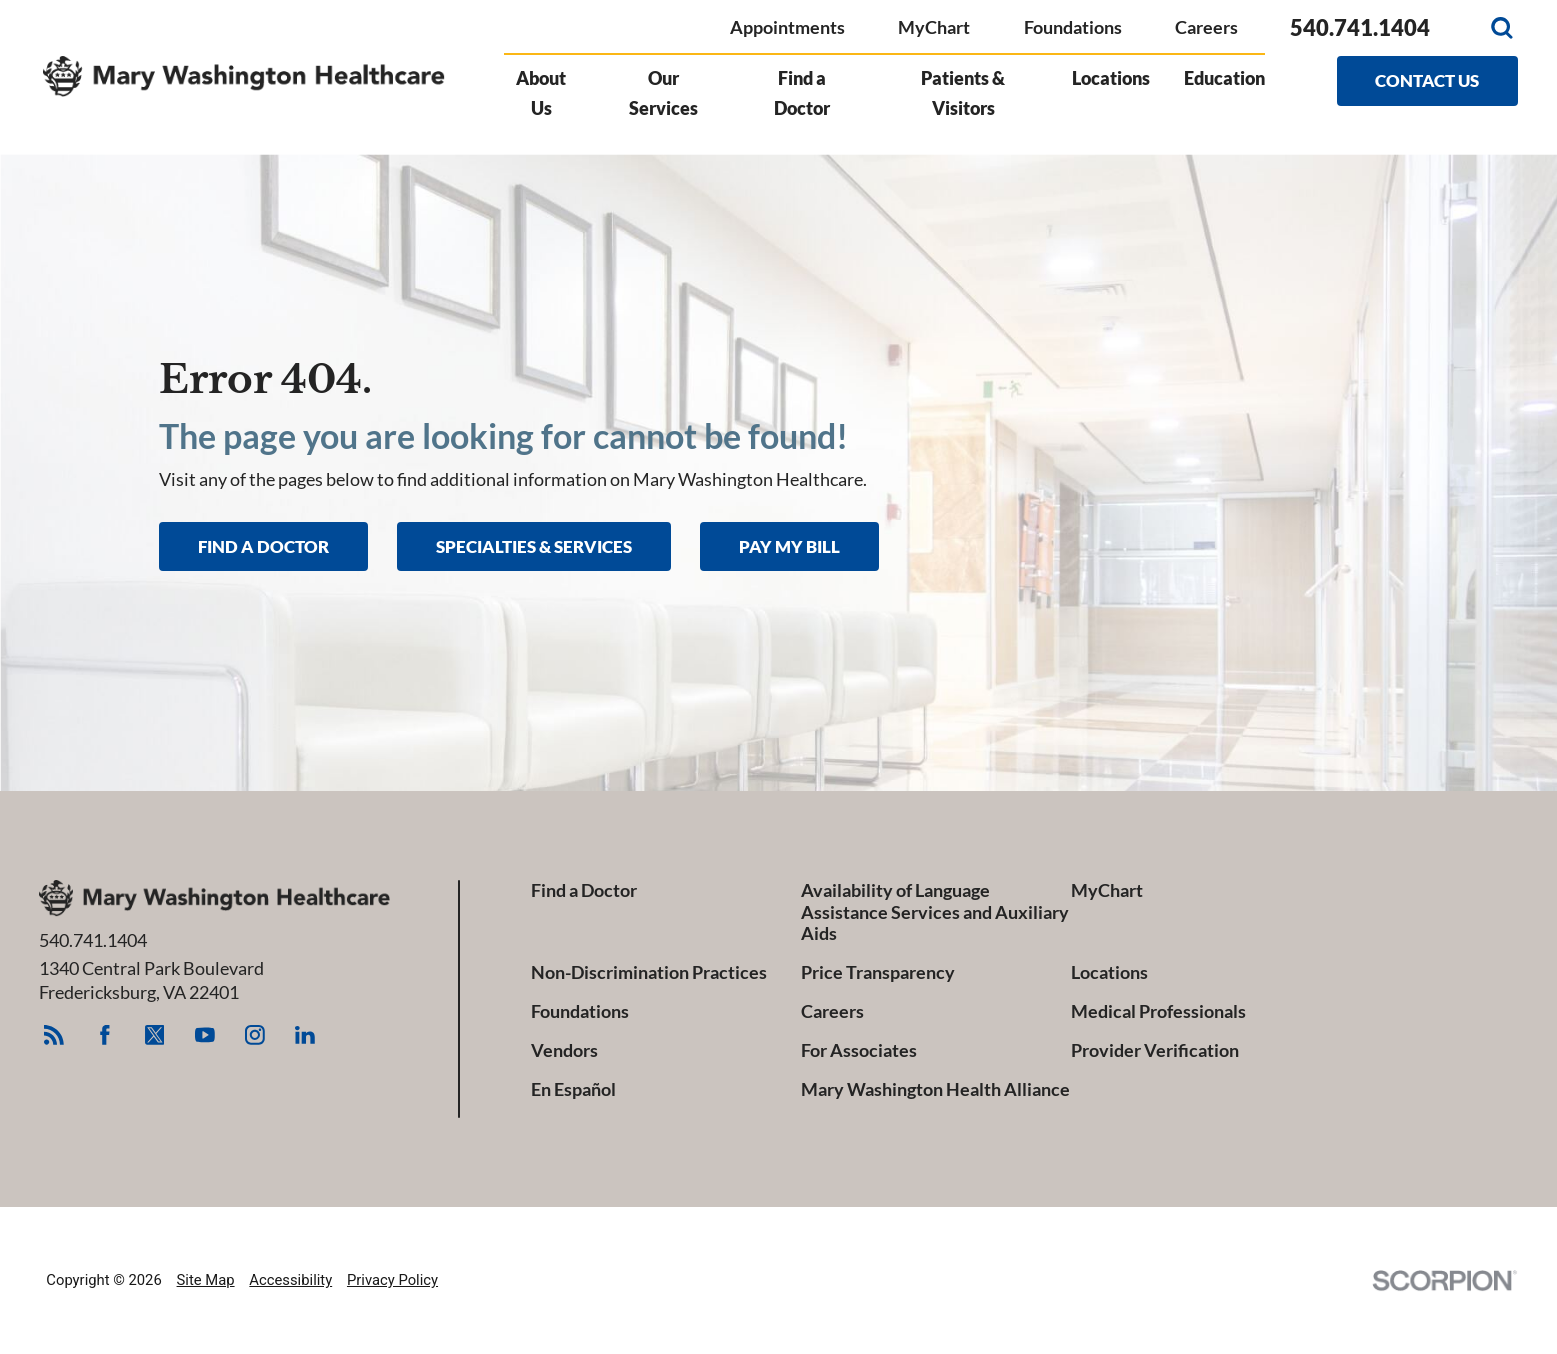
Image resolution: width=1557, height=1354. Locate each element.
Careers (1206, 27)
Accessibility (290, 1280)
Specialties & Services (534, 546)
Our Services (663, 93)
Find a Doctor (802, 93)
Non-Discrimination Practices (649, 972)
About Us (541, 93)
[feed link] (54, 1035)
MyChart (934, 27)
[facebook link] (104, 1035)
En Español (573, 1089)
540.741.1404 (1360, 28)
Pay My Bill (789, 546)
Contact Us (1427, 80)
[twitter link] (154, 1035)
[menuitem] (549, 104)
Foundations (1073, 27)
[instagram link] (255, 1035)
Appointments (787, 27)
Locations (1111, 78)
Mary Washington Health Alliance (935, 1089)
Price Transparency (878, 972)
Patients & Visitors (963, 93)
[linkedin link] (305, 1035)
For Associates (859, 1050)
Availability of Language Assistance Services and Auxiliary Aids (935, 912)
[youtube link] (204, 1035)
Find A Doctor (263, 546)
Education (1224, 78)
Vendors (564, 1050)
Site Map (206, 1280)
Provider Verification (1155, 1050)
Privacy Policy (392, 1280)
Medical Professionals (1158, 1011)
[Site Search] (1502, 28)
